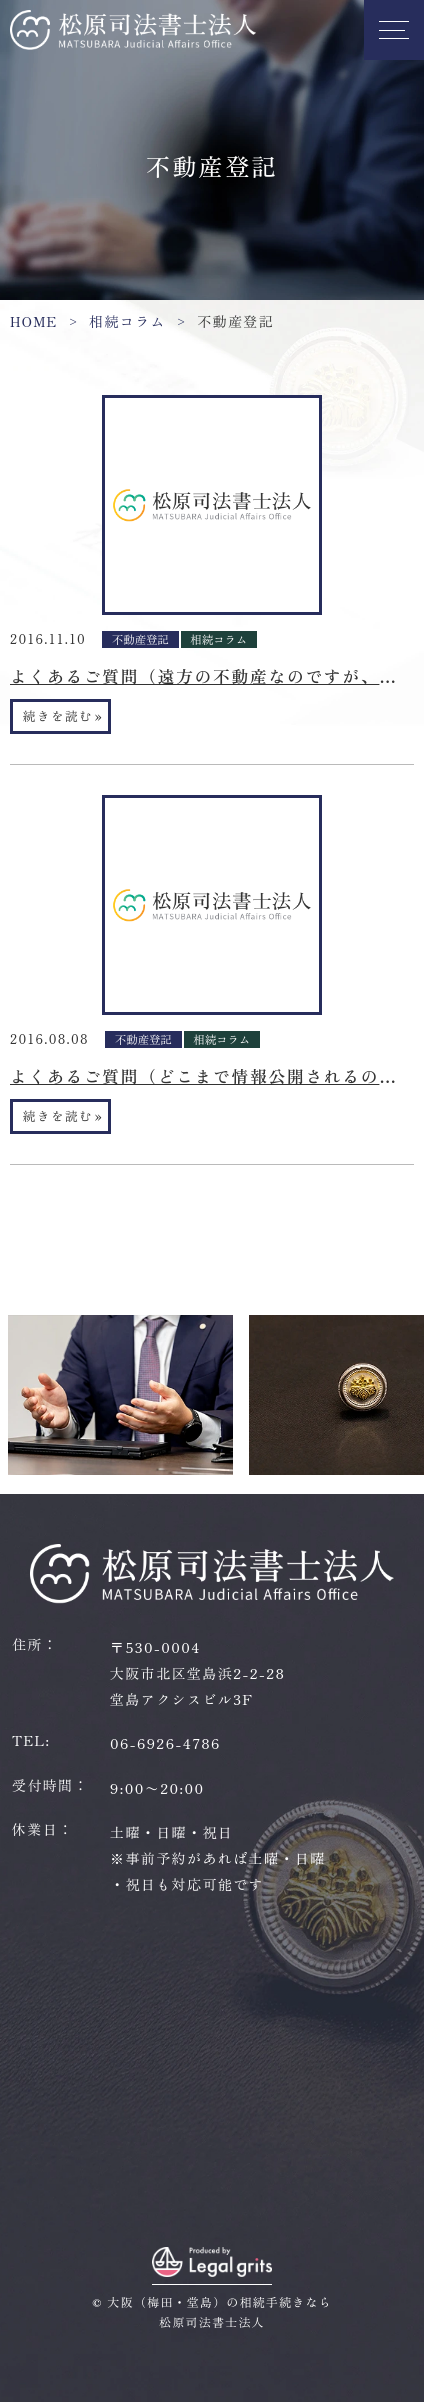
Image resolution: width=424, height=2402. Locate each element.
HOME (34, 321)
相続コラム (127, 321)
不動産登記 (140, 639)
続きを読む (63, 716)
